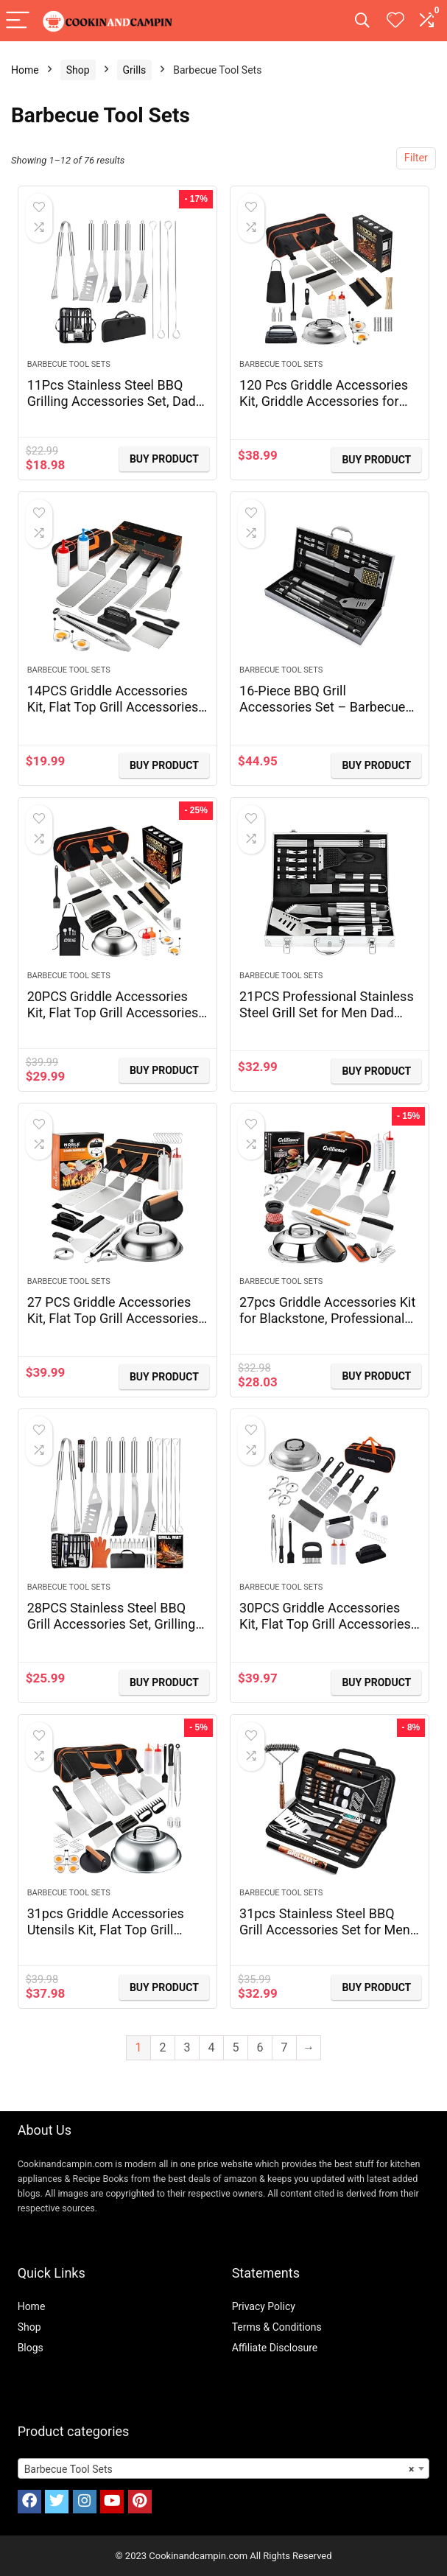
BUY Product (164, 459)
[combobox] (224, 2468)
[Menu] (17, 21)
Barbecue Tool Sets (68, 364)
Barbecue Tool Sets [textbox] (219, 2469)
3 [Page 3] (187, 2047)
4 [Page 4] (211, 2047)
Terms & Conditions (277, 2327)
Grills (135, 70)
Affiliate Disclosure (275, 2348)
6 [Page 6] (260, 2047)
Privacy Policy (263, 2306)
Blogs (30, 2348)
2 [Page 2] (163, 2047)
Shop (78, 70)
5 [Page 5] (236, 2047)
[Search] (362, 21)
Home (25, 70)
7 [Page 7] (284, 2047)
